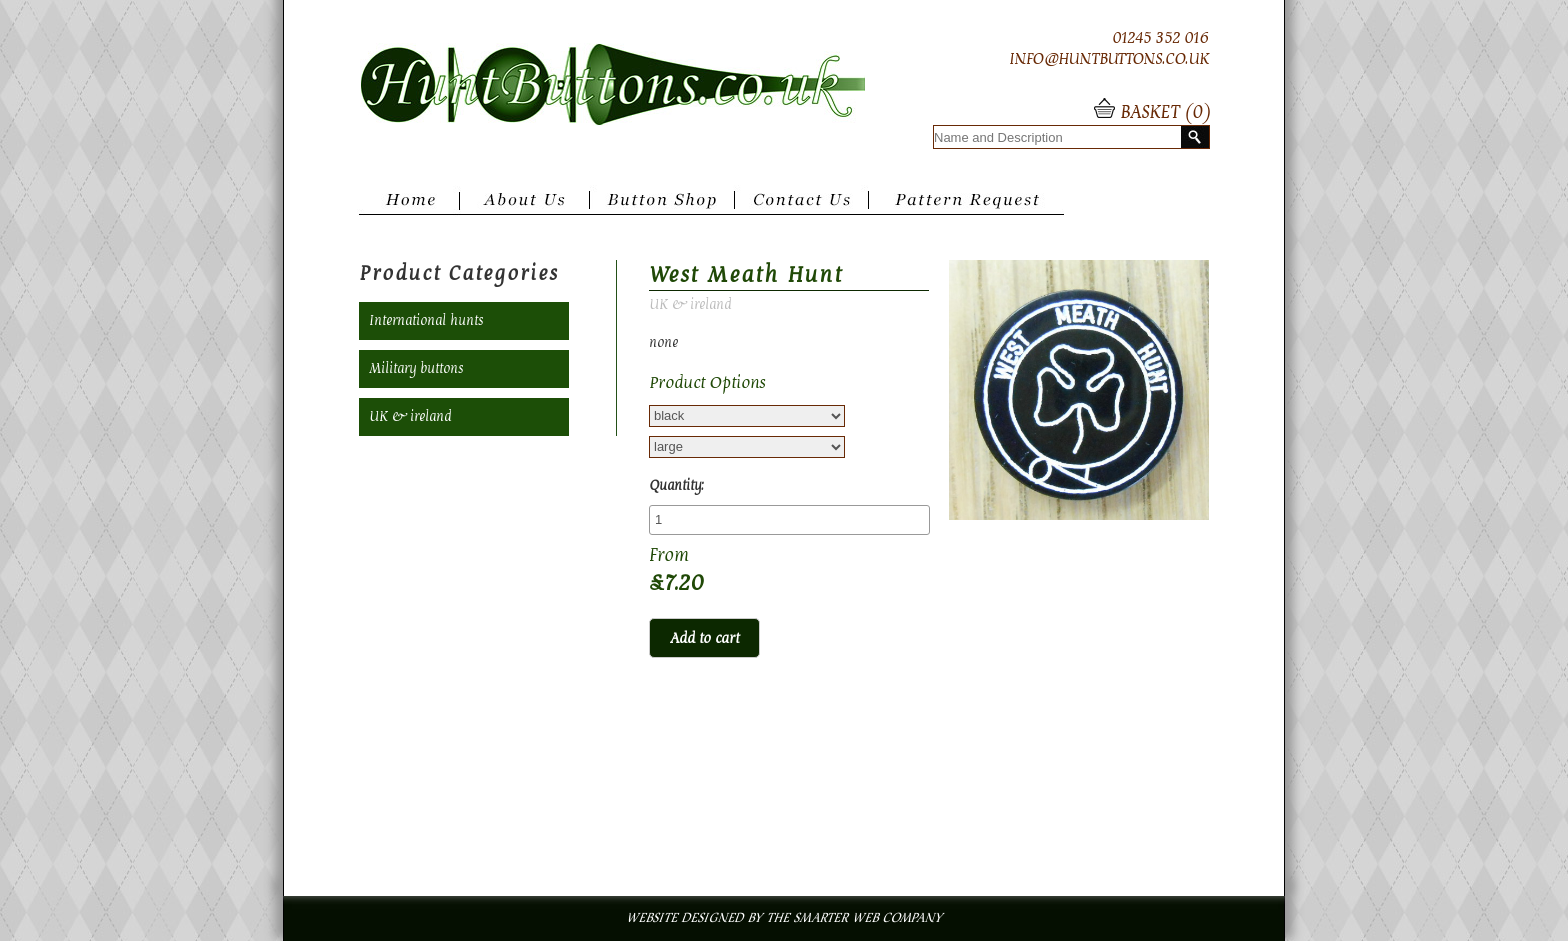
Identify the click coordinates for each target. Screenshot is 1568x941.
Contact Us (806, 207)
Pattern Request (971, 207)
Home (408, 207)
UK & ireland (410, 417)
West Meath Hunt (746, 275)
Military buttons (416, 369)
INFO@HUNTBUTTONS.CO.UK (1109, 59)
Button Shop (662, 207)
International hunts (426, 321)
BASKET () (1162, 112)
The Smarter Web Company (854, 918)
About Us (525, 207)
